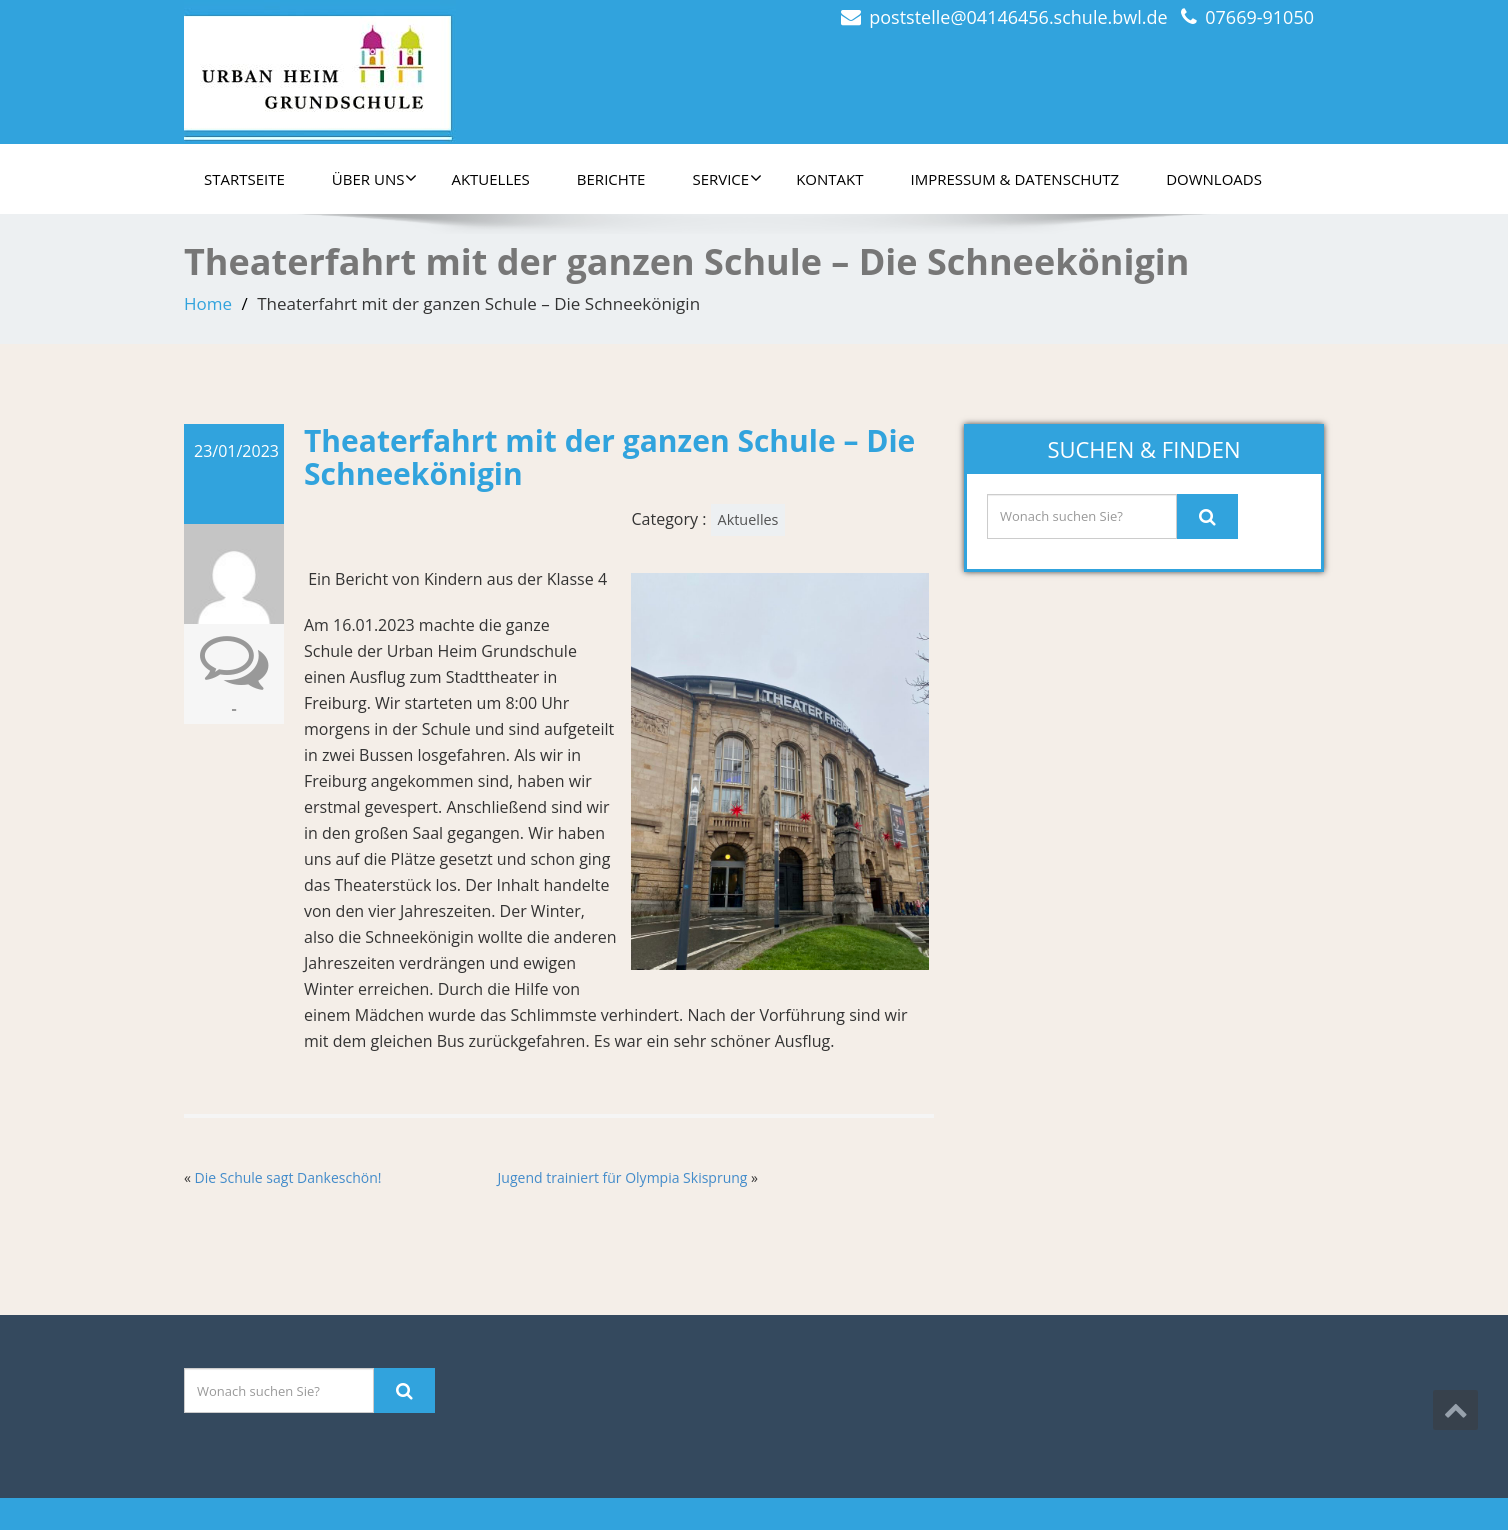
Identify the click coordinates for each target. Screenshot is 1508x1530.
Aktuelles (490, 179)
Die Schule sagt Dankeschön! (288, 1177)
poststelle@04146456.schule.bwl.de (1018, 17)
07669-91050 (1259, 17)
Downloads (1214, 179)
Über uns (375, 179)
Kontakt (829, 179)
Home (208, 303)
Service (727, 179)
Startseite (244, 179)
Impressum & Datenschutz (1015, 179)
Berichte (611, 179)
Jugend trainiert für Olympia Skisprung (623, 1177)
